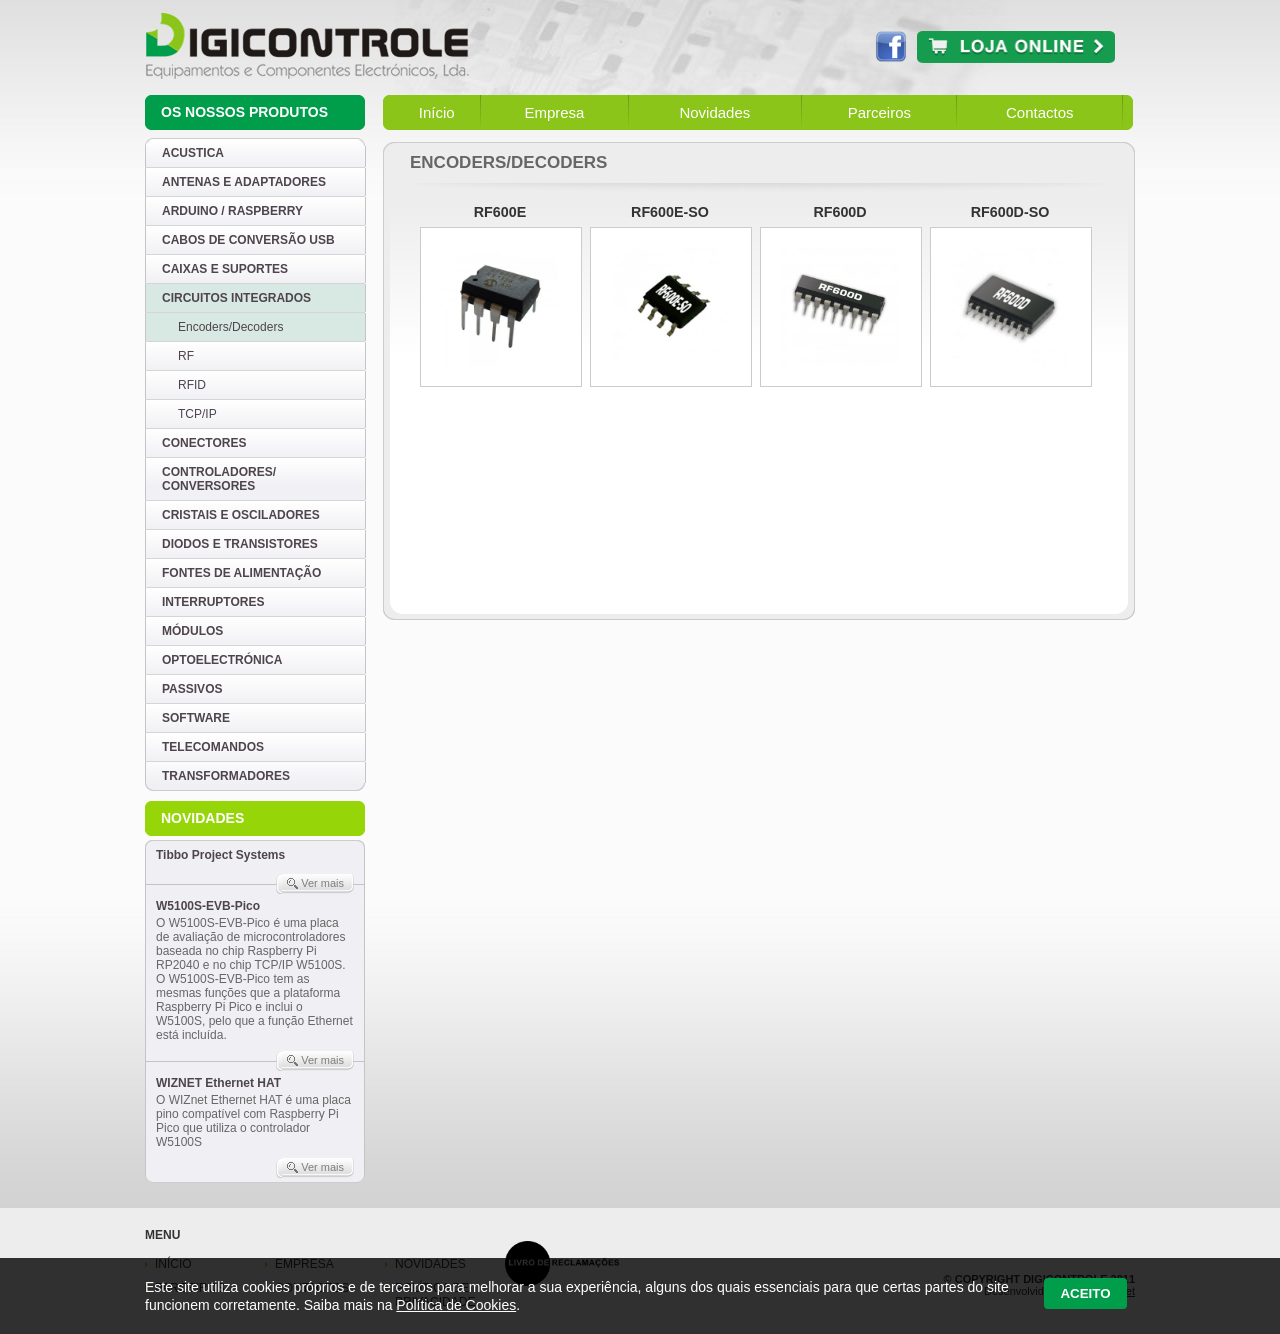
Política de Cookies (456, 1305)
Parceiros (879, 112)
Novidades (714, 112)
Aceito (1085, 1293)
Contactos (1040, 112)
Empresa (554, 112)
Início (437, 112)
